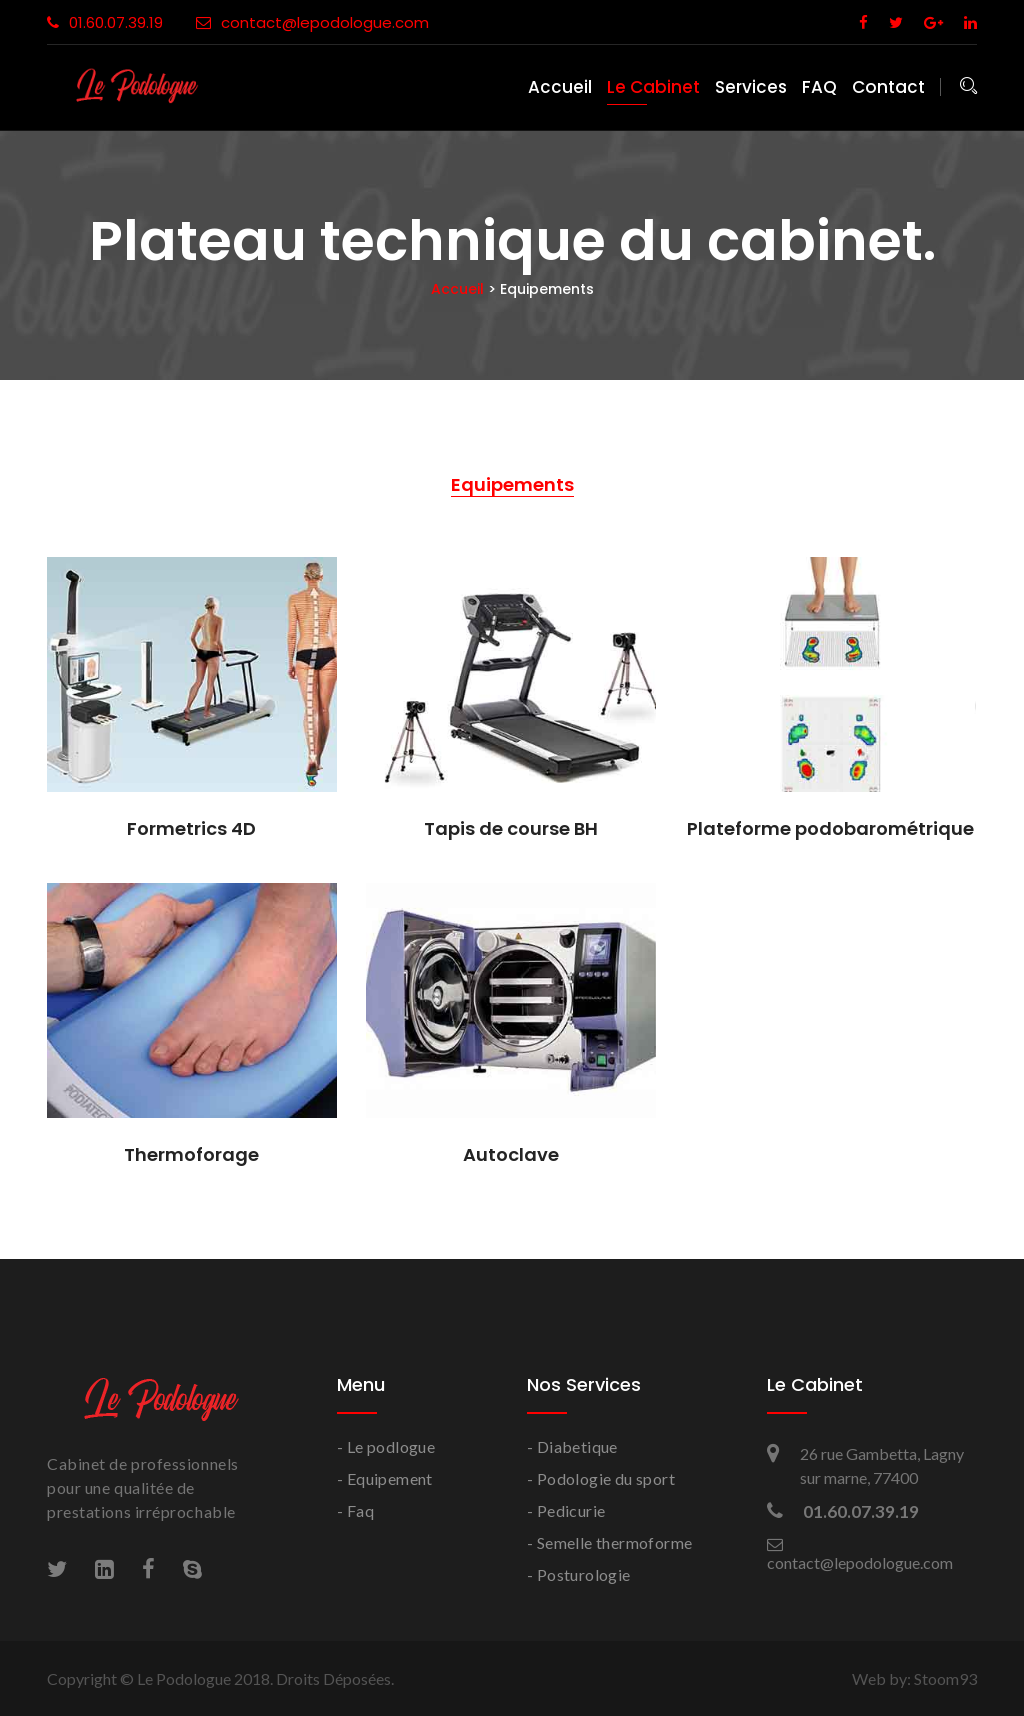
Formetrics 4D (191, 827)
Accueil (560, 87)
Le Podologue (184, 1678)
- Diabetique (572, 1446)
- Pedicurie (566, 1510)
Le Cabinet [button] (653, 87)
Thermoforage (191, 1153)
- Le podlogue (386, 1446)
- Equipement (385, 1478)
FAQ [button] (819, 87)
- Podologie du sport (601, 1478)
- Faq (355, 1510)
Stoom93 (945, 1678)
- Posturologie (579, 1574)
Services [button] (751, 87)
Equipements (512, 484)
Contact (888, 87)
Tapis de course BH (511, 827)
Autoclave (511, 1153)
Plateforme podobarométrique (830, 827)
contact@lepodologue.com (312, 22)
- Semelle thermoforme (609, 1542)
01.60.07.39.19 (105, 22)
